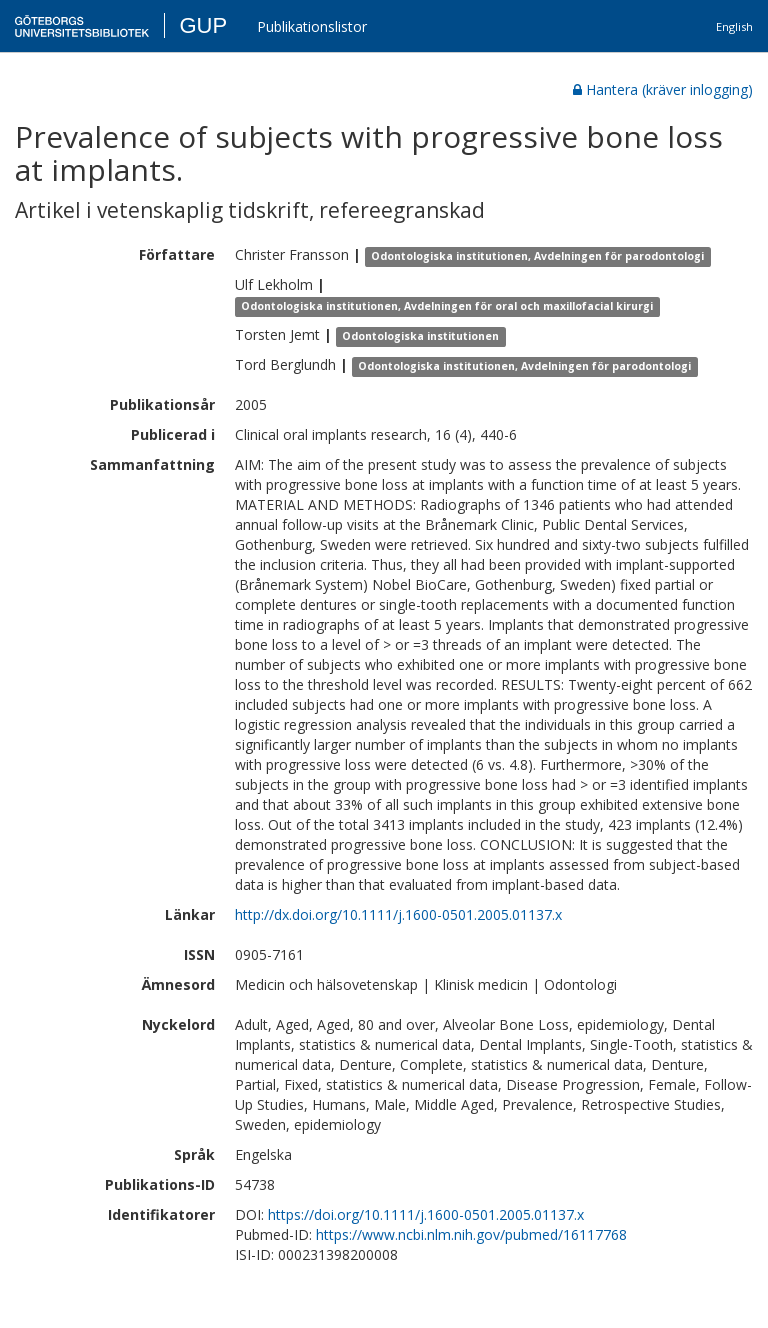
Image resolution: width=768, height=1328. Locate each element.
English (734, 26)
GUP (203, 25)
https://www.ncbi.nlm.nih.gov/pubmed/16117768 (471, 1234)
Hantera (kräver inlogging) (663, 89)
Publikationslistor (312, 26)
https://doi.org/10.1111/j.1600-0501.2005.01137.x (426, 1214)
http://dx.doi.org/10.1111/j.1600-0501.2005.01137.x (398, 914)
